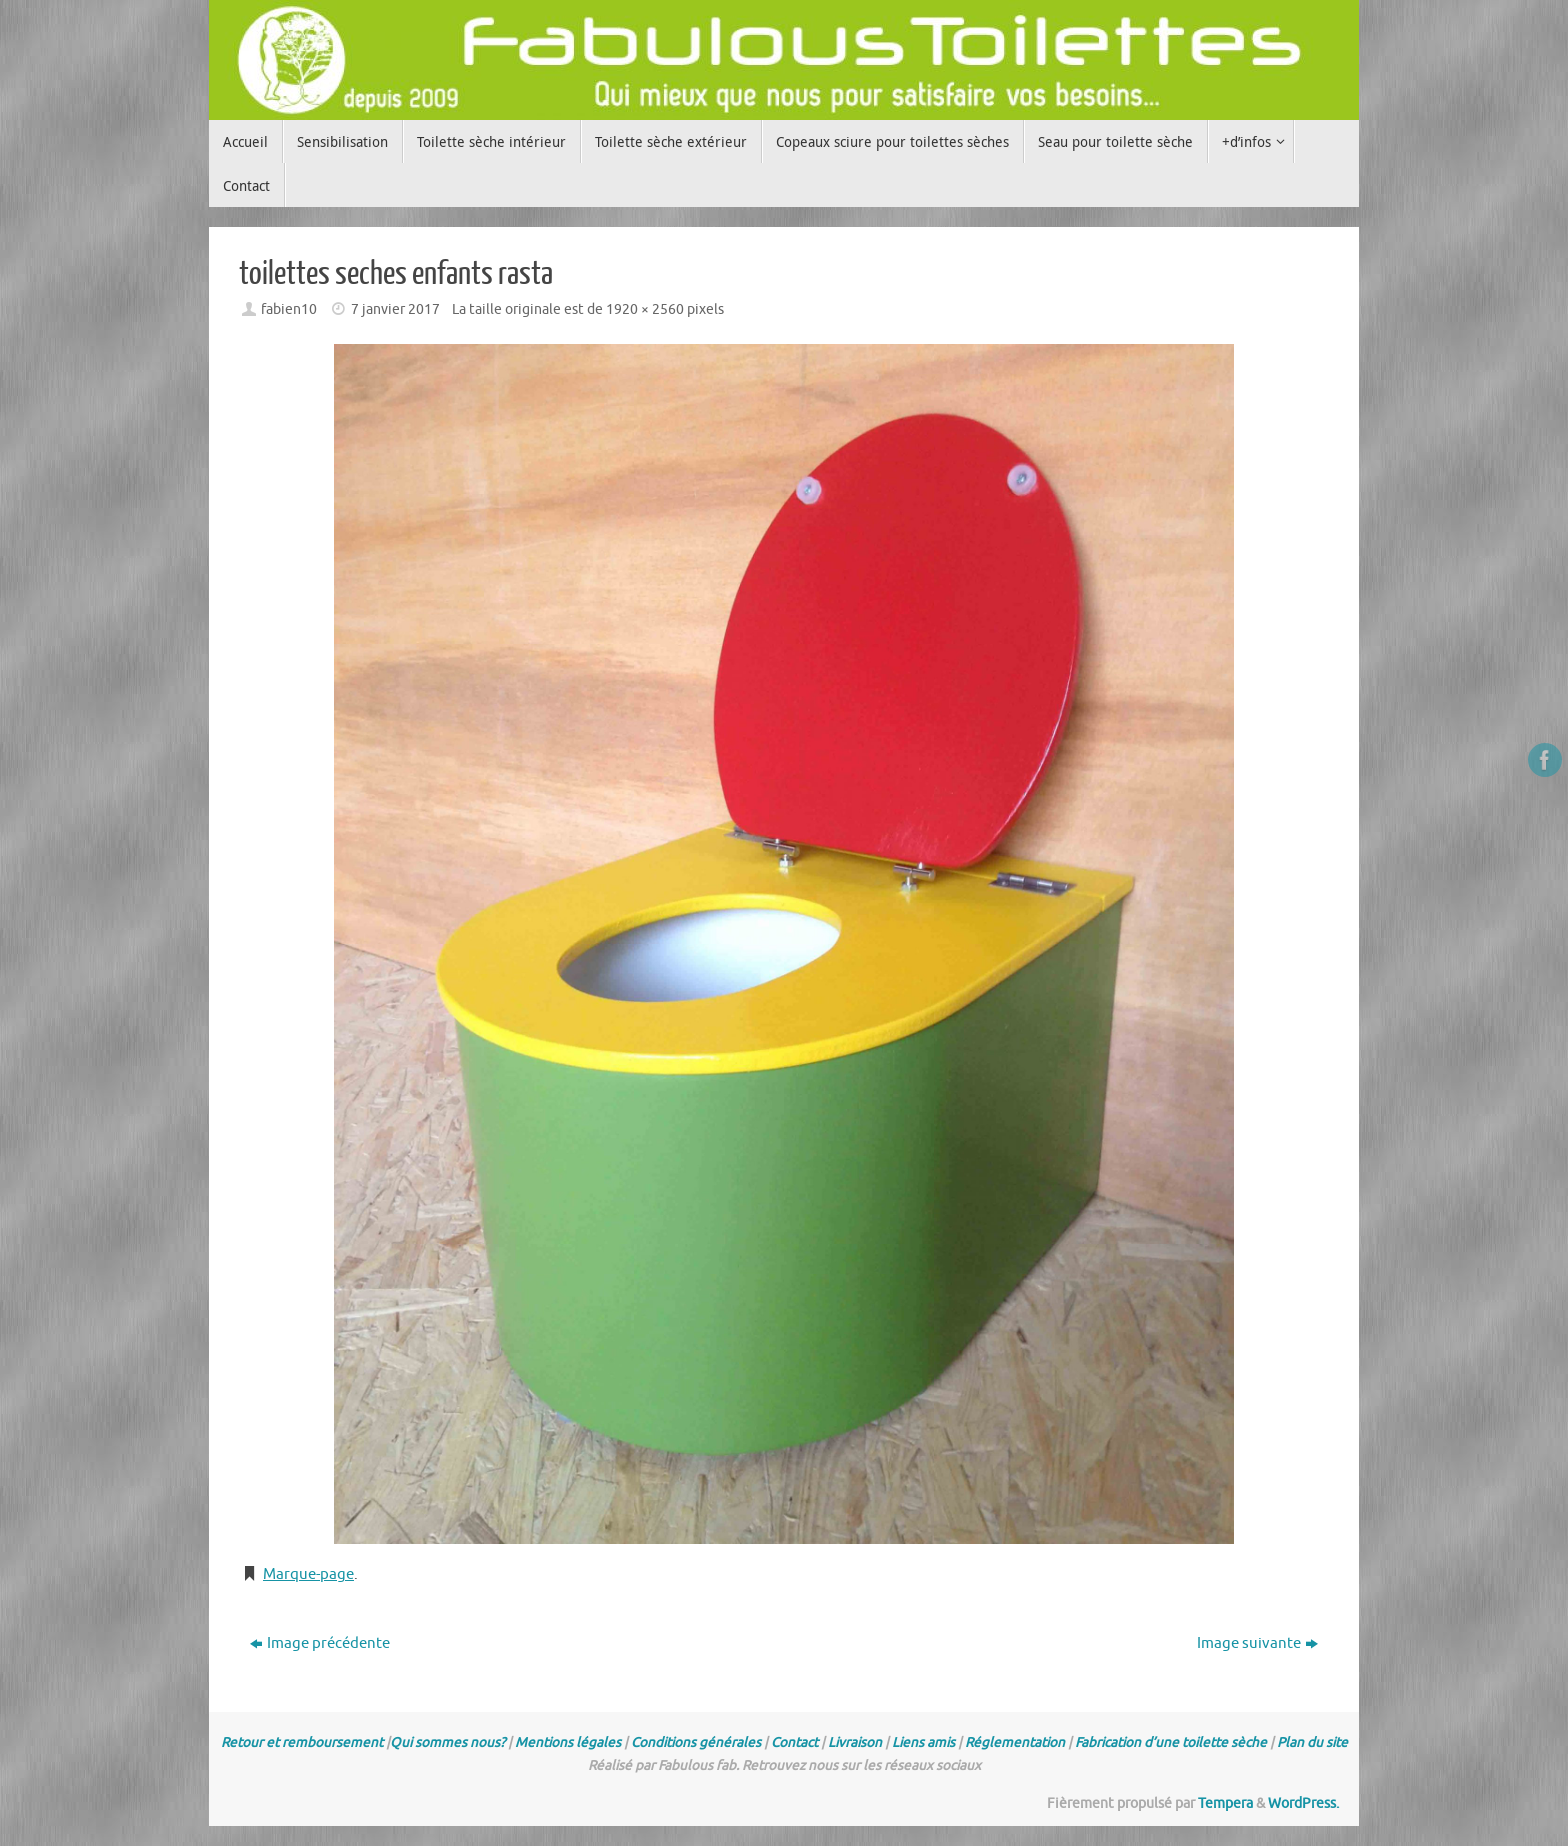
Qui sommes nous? (447, 1742)
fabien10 (289, 309)
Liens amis (923, 1742)
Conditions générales (696, 1742)
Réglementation (1015, 1742)
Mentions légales (568, 1742)
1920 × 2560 (645, 309)
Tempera (1225, 1803)
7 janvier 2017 (395, 309)
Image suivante (1257, 1643)
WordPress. (1303, 1803)
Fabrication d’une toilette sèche (1171, 1742)
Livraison (855, 1742)
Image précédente (320, 1643)
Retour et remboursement (302, 1742)
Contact (794, 1742)
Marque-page (308, 1574)
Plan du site (1312, 1742)
